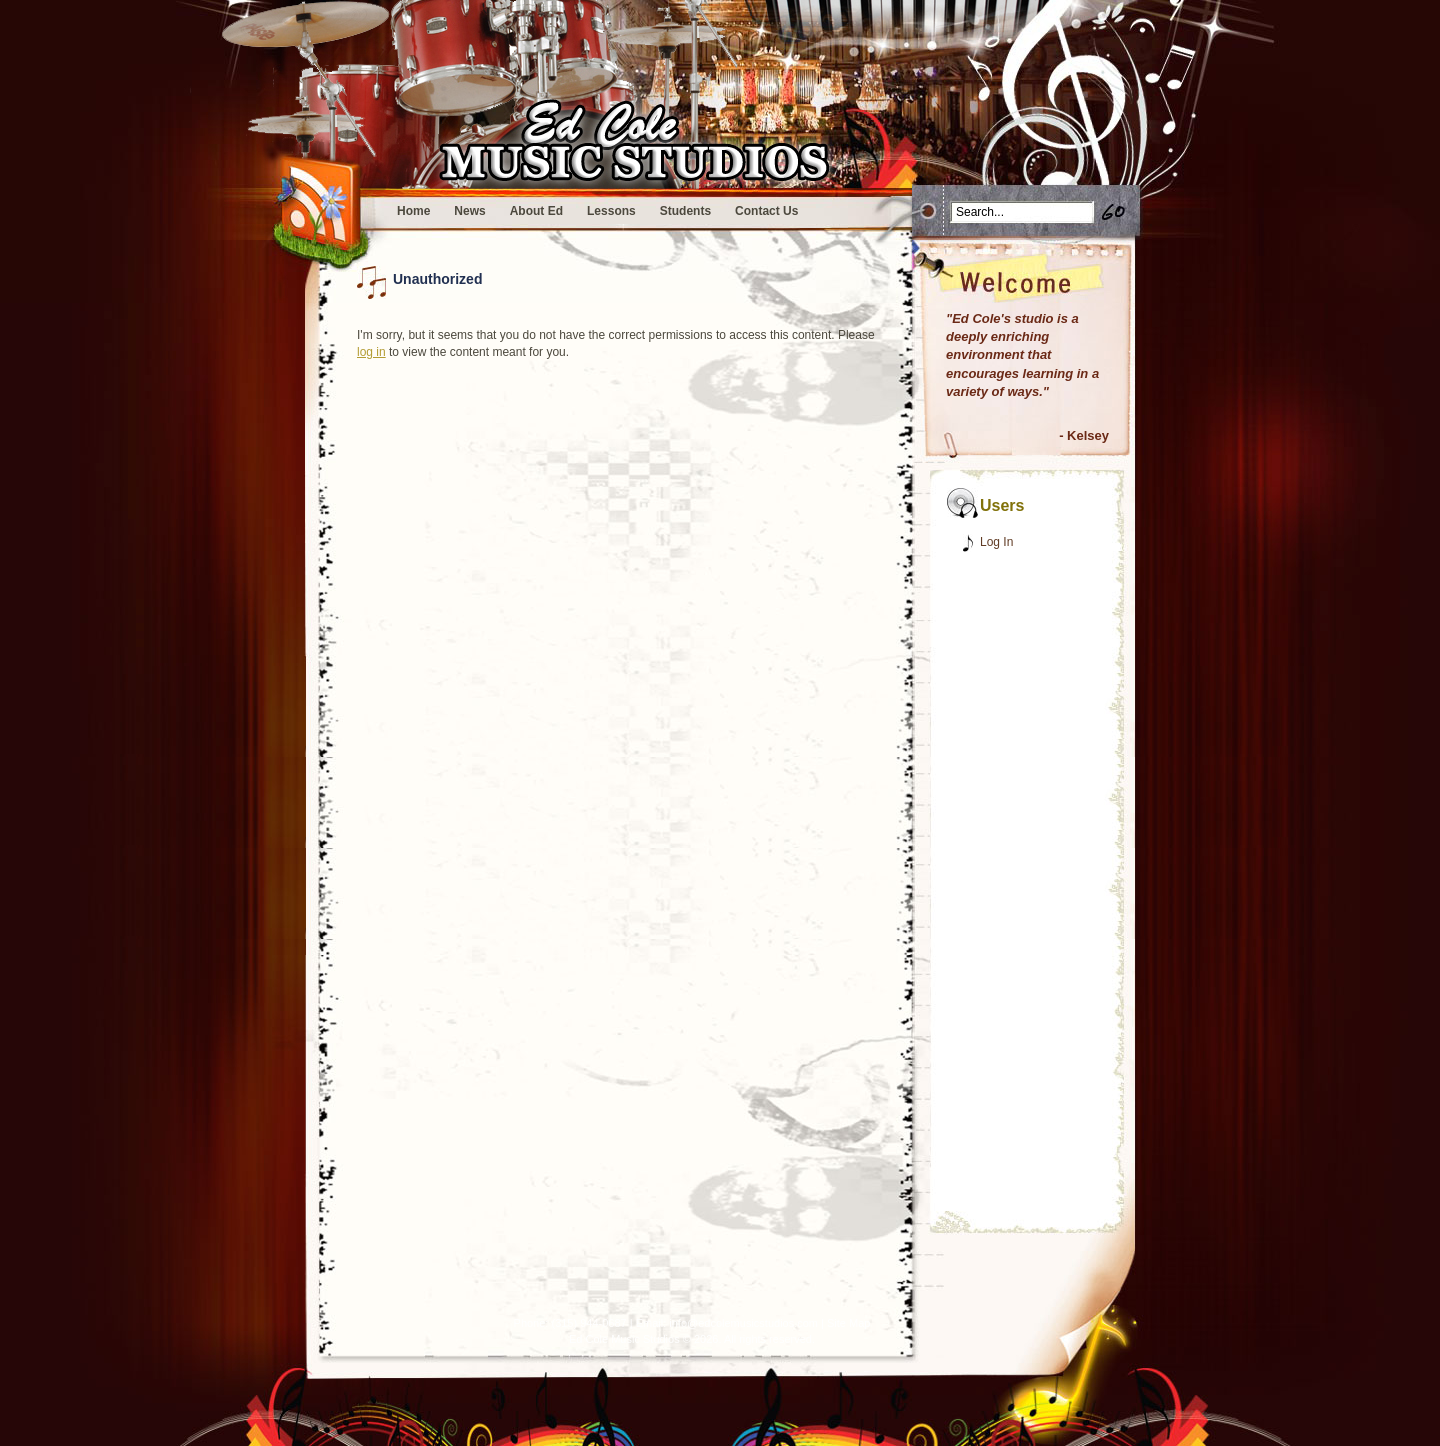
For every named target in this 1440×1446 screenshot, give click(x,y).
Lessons (611, 211)
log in (371, 352)
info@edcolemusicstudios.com (743, 1323)
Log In (996, 542)
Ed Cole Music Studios (624, 1339)
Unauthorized (437, 279)
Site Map (848, 1323)
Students (685, 211)
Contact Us (766, 211)
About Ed (536, 211)
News (469, 211)
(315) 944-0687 (588, 1323)
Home (413, 211)
